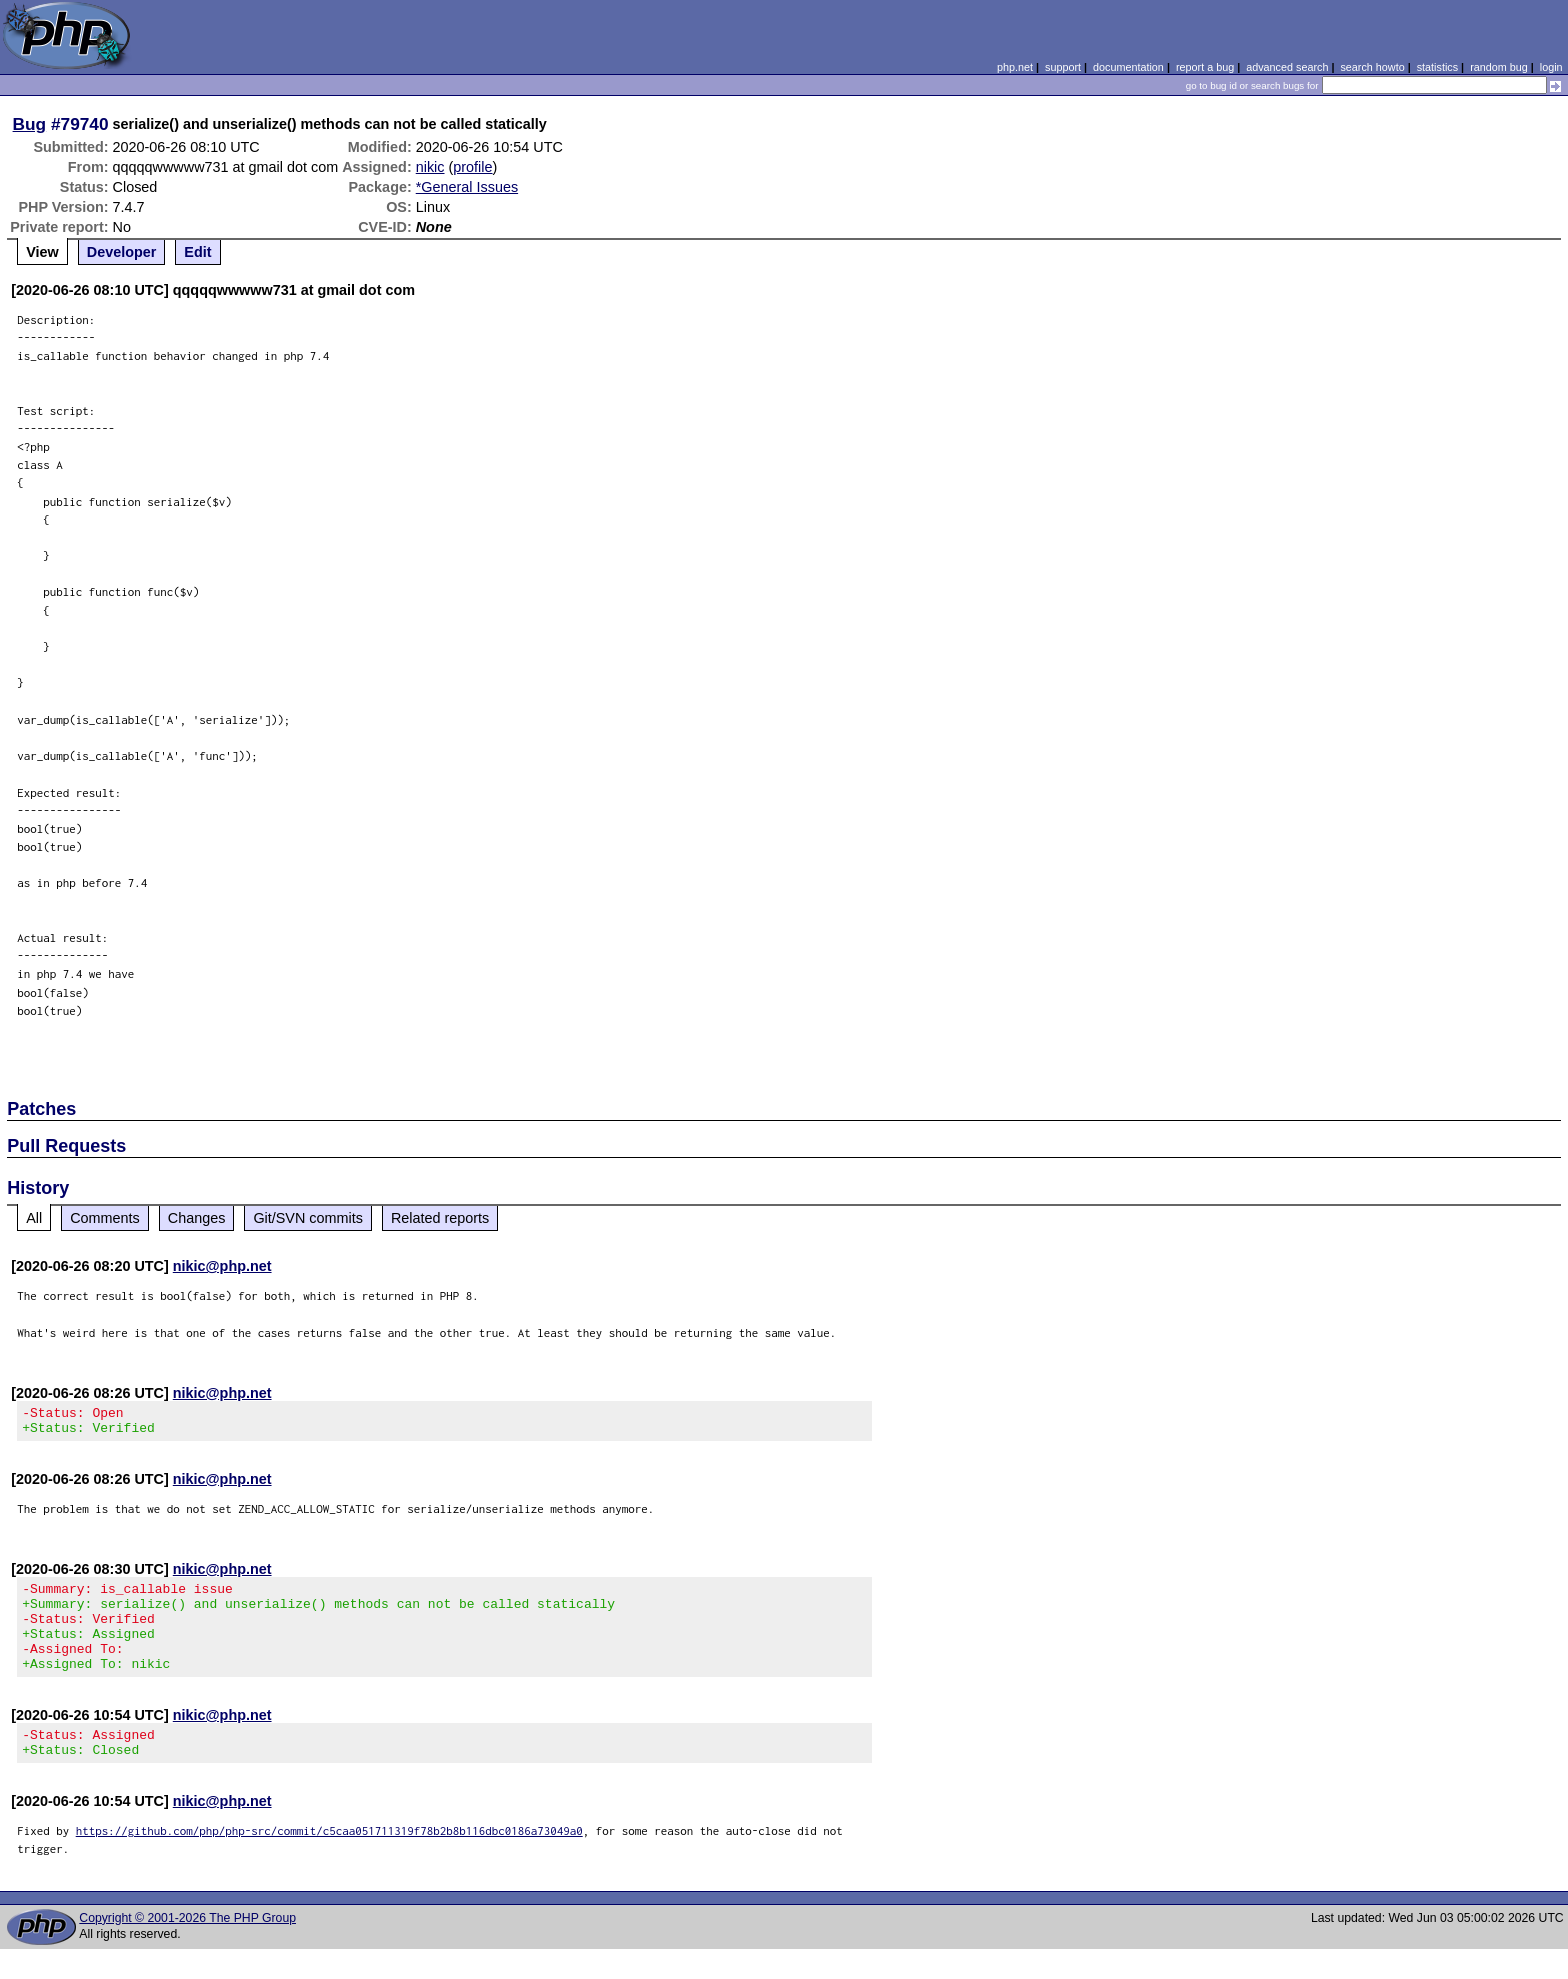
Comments (105, 1218)
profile (472, 167)
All (34, 1218)
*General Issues (467, 187)
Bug (30, 124)
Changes (197, 1218)
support (1063, 67)
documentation (1128, 67)
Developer (122, 252)
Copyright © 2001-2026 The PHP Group (187, 1948)
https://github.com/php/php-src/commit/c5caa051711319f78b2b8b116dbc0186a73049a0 (329, 1860)
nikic (430, 167)
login (1551, 67)
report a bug (1205, 67)
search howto (1372, 67)
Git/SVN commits (308, 1218)
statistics (1437, 67)
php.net (1015, 67)
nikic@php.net (222, 1266)
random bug (1499, 67)
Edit (197, 252)
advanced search (1287, 67)
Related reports (440, 1218)
